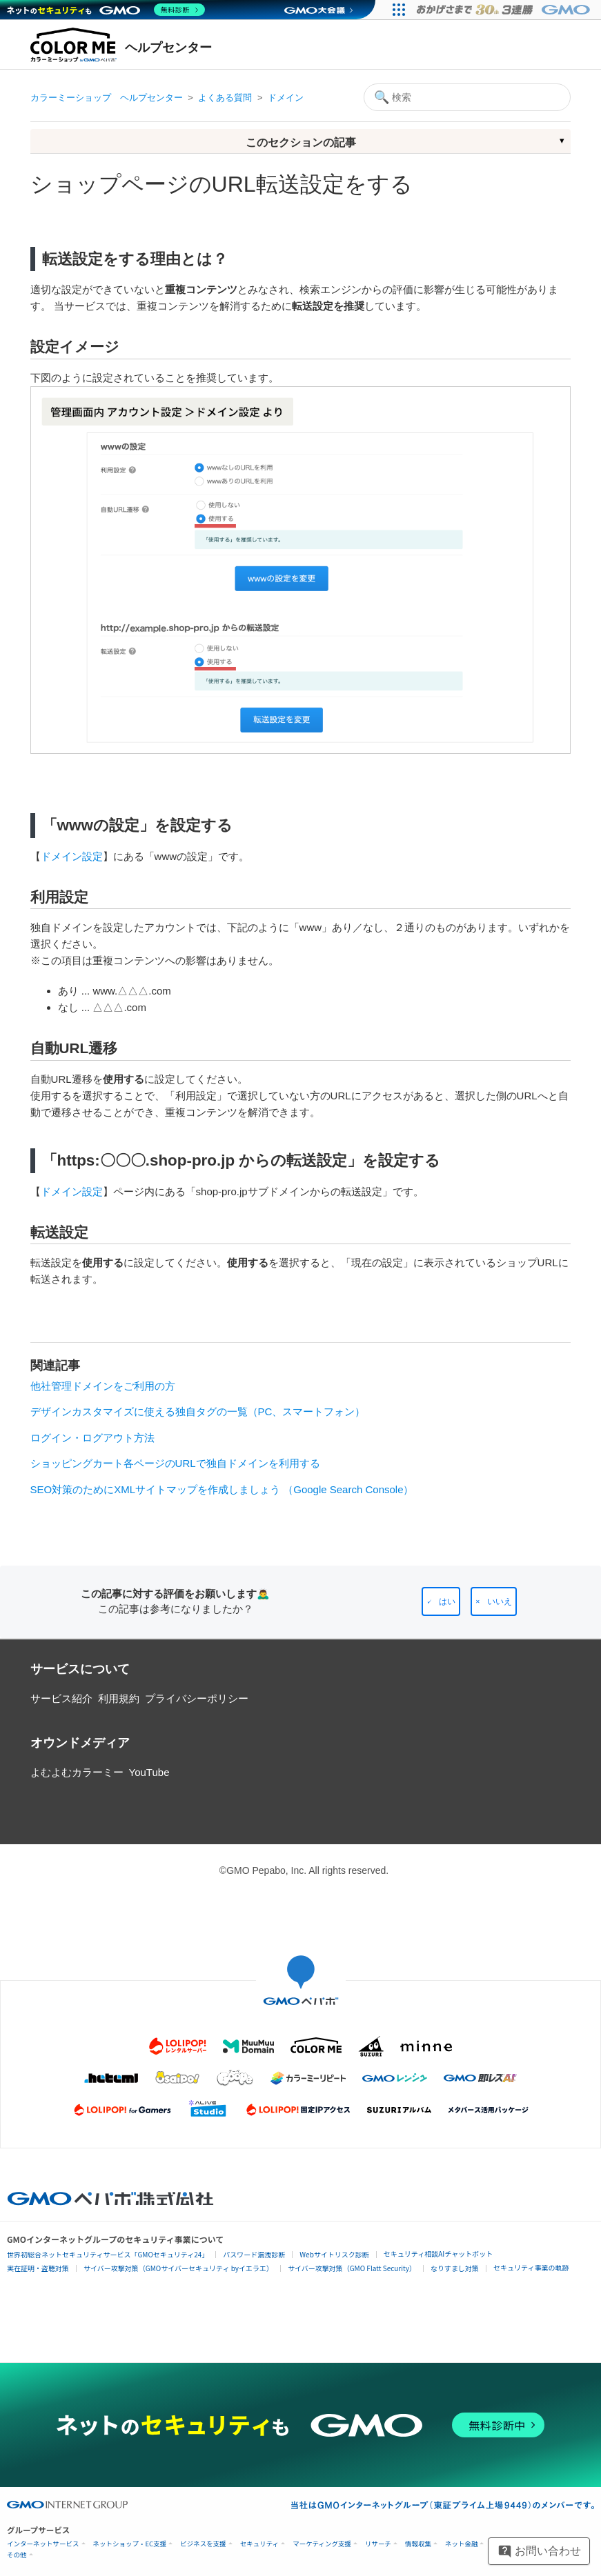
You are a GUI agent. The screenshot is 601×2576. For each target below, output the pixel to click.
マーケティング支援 (322, 2543)
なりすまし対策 (455, 2268)
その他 (17, 2554)
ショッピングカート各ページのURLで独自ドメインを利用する (175, 1463)
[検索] (467, 97)
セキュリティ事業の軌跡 (531, 2267)
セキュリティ (259, 2543)
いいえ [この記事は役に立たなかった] (499, 1601)
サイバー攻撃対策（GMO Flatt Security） (352, 2268)
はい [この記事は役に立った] (447, 1601)
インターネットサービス (43, 2543)
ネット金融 (461, 2543)
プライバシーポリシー (196, 1698)
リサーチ (378, 2543)
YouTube (149, 1772)
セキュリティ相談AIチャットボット (438, 2253)
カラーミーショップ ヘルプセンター (106, 97)
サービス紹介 (61, 1698)
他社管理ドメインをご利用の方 (102, 1386)
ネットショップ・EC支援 (130, 2543)
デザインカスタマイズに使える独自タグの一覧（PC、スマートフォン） (198, 1411)
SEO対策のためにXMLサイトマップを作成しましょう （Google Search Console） (222, 1489)
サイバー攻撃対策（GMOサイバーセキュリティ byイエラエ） (178, 2268)
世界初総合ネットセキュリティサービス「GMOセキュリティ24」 (107, 2254)
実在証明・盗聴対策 (38, 2268)
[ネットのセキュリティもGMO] (105, 9)
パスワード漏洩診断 (254, 2254)
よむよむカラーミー (77, 1772)
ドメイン (286, 97)
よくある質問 (225, 97)
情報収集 (418, 2543)
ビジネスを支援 (203, 2543)
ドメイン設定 (72, 856)
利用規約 (118, 1698)
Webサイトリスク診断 (334, 2254)
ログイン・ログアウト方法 (92, 1438)
